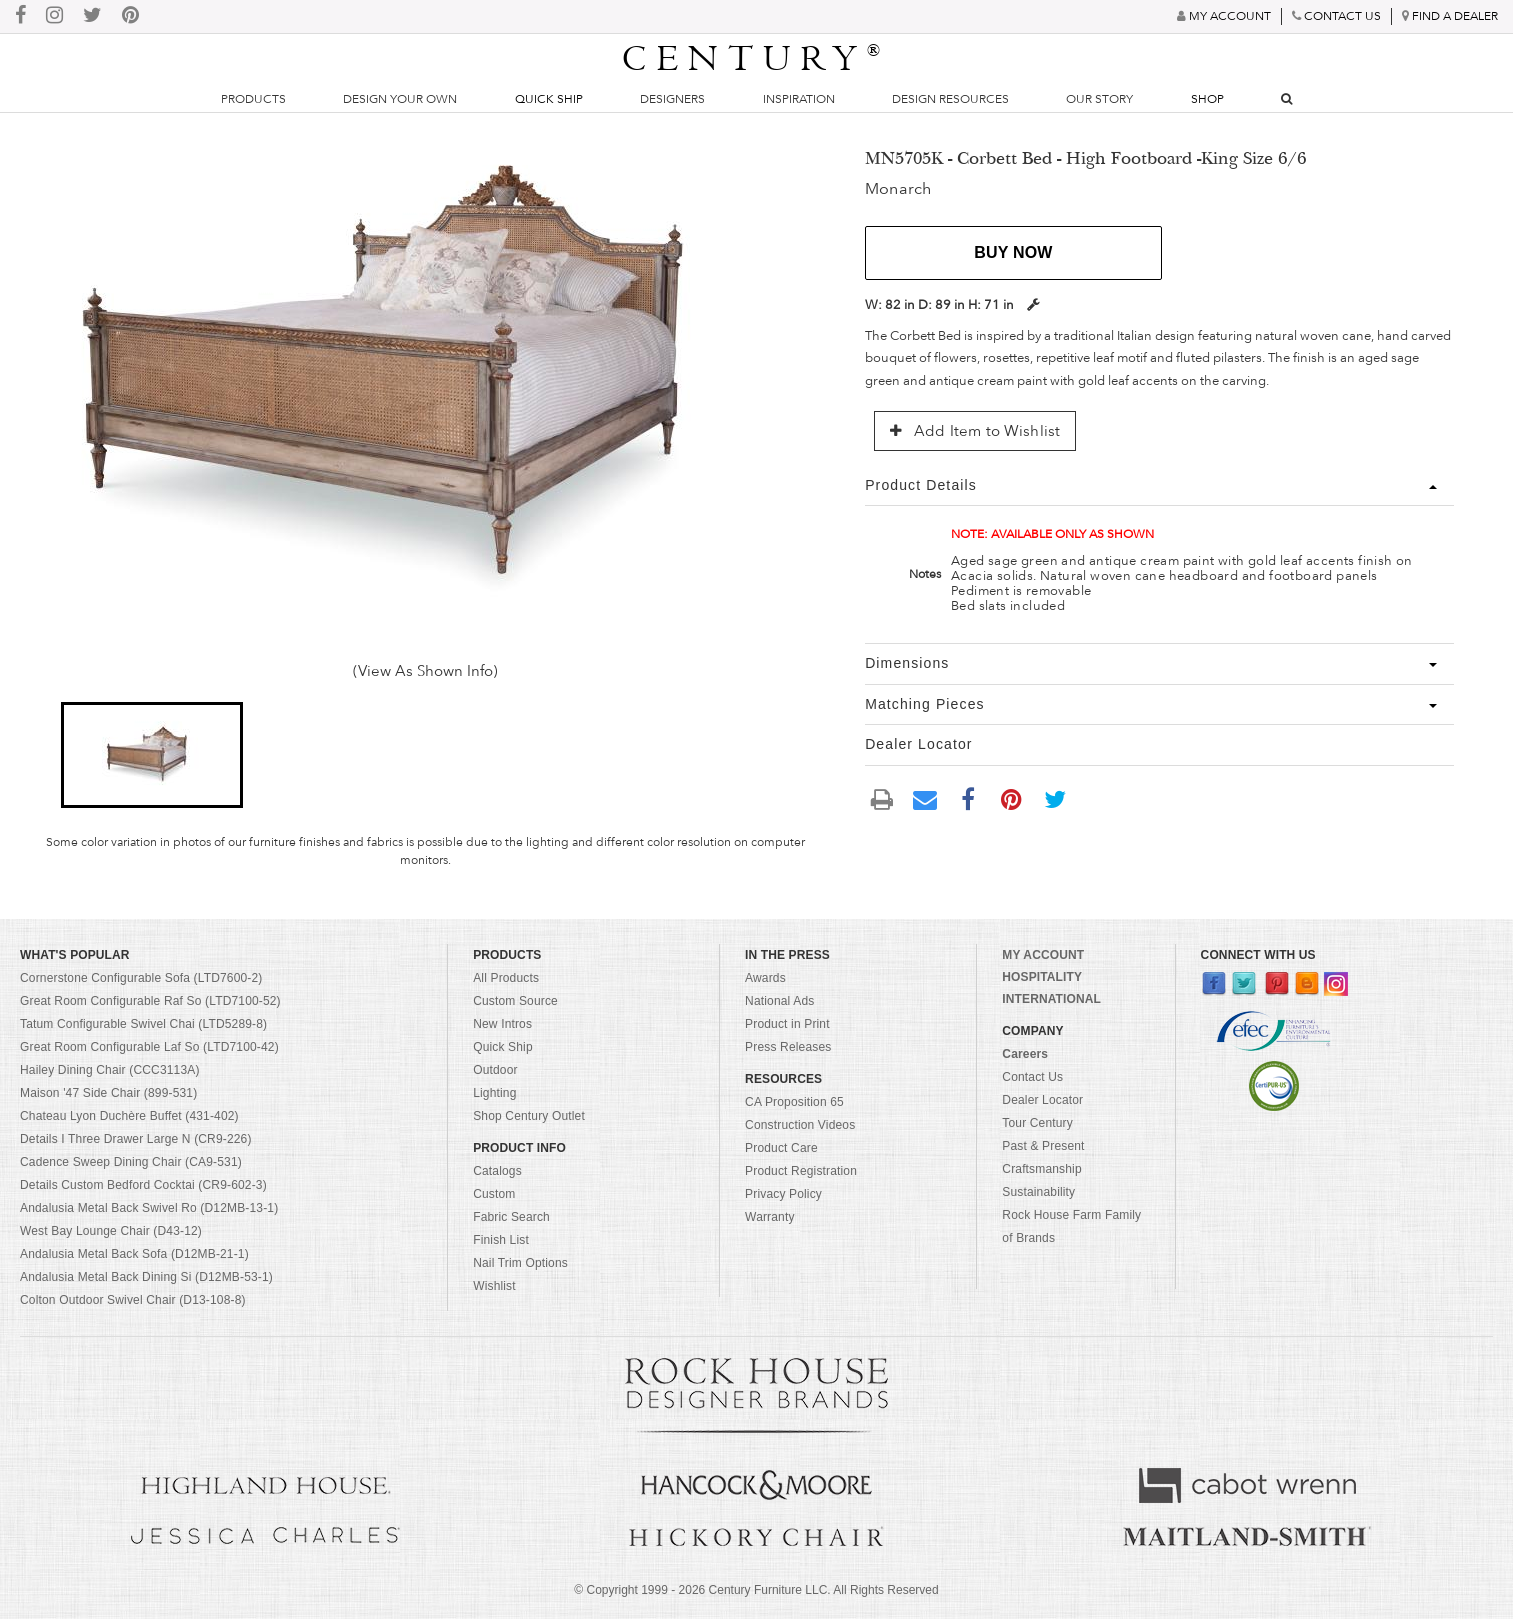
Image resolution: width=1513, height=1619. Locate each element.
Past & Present (1043, 1146)
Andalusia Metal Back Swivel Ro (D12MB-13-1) (149, 1208)
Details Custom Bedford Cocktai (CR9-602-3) (143, 1185)
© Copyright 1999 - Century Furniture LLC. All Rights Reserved (756, 1590)
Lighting (494, 1093)
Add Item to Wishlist (975, 431)
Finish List (501, 1240)
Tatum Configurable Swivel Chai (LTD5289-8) (143, 1024)
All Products (506, 978)
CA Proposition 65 (794, 1102)
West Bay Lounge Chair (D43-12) (111, 1231)
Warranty (770, 1217)
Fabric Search (511, 1217)
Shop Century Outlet (529, 1116)
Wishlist (494, 1286)
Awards (765, 978)
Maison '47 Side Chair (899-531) (108, 1093)
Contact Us (1032, 1077)
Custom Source (515, 1001)
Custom (494, 1194)
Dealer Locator (1042, 1100)
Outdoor (495, 1070)
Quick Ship (549, 99)
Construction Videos (800, 1125)
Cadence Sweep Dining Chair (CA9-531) (131, 1162)
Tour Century (1037, 1123)
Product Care (781, 1148)
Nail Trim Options (520, 1263)
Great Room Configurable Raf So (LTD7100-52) (150, 1001)
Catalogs (497, 1171)
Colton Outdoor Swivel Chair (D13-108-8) (133, 1300)
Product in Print (787, 1024)
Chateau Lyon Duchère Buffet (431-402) (129, 1116)
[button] (152, 755)
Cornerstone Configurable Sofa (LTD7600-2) (141, 978)
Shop (1207, 99)
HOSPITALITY (1042, 977)
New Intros (502, 1024)
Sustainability (1038, 1192)
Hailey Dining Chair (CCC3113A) (110, 1070)
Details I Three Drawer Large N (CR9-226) (136, 1139)
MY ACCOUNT (1043, 955)
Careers (1025, 1054)
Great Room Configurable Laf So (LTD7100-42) (149, 1047)
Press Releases (788, 1047)
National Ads (779, 1001)
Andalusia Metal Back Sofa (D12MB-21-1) (134, 1254)
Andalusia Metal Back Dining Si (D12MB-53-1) (146, 1277)
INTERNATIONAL (1051, 999)
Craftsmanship (1041, 1169)
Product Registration (801, 1171)
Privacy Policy (783, 1194)
